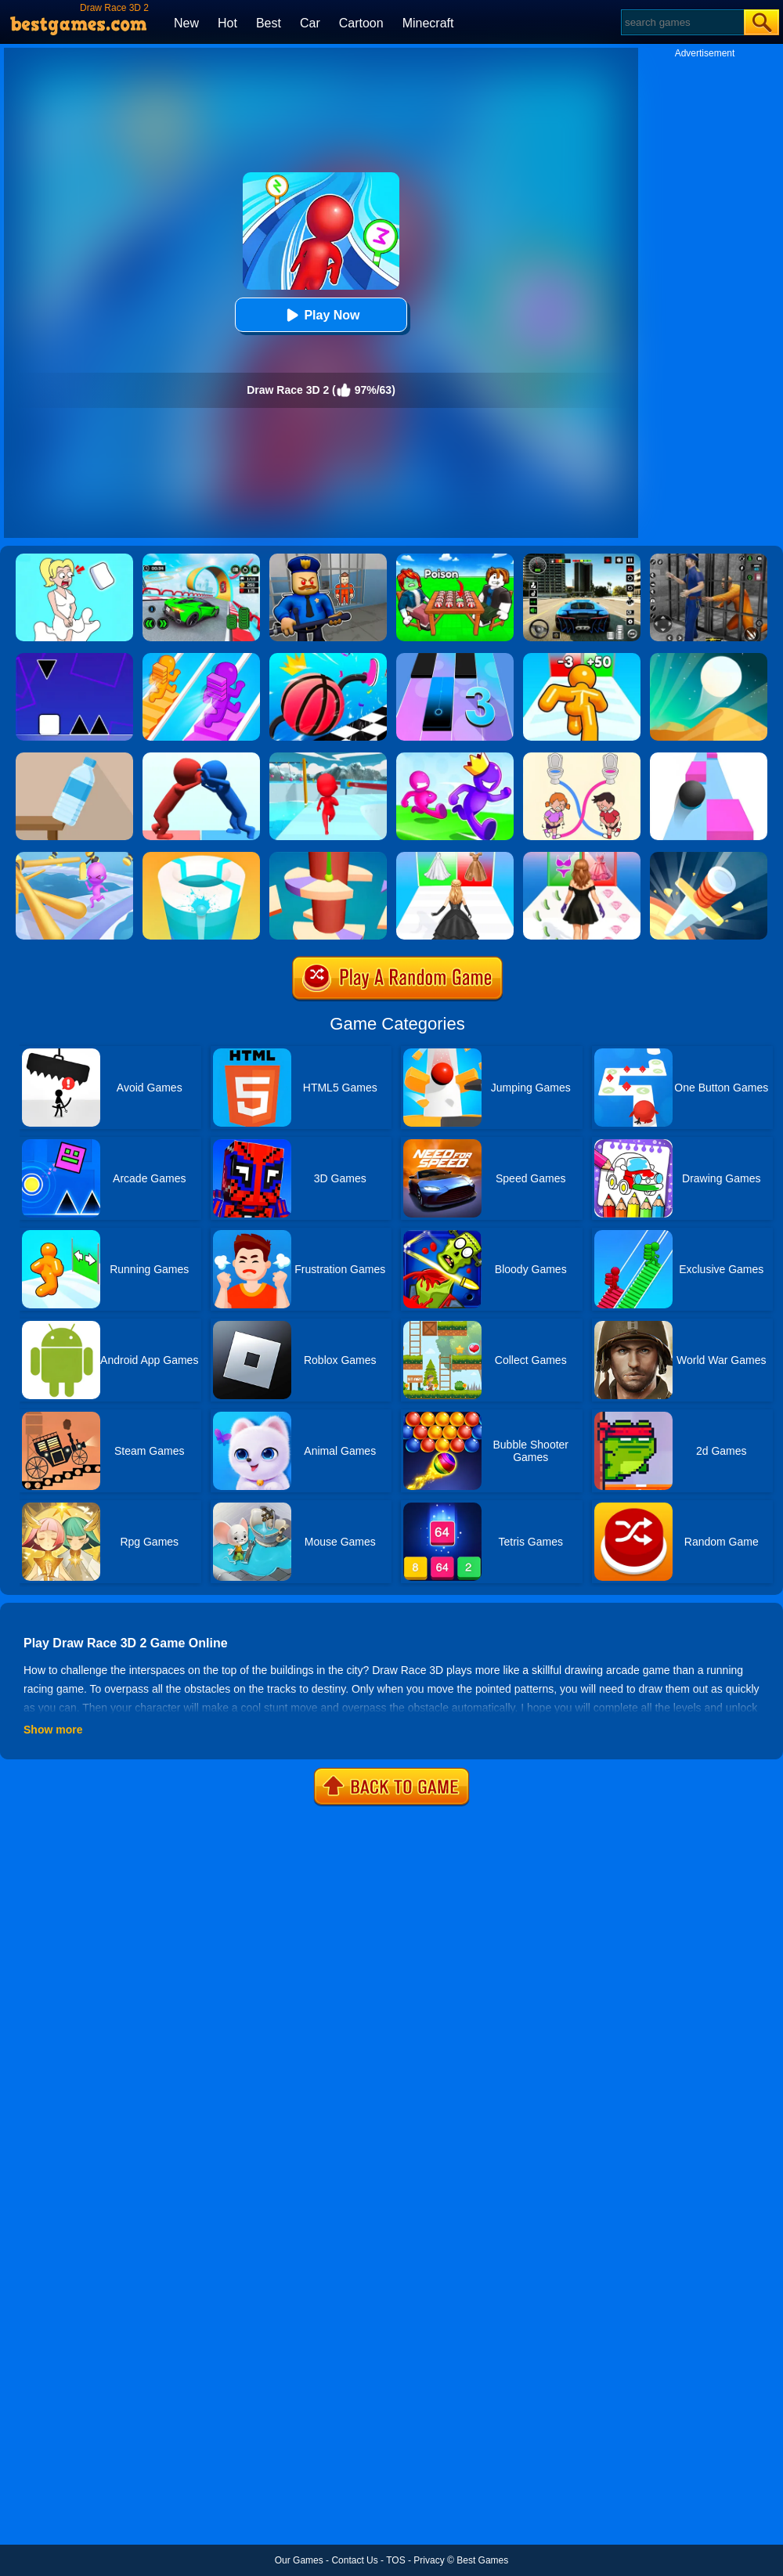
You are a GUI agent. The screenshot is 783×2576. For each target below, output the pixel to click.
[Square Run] (74, 658)
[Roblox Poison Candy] (455, 559)
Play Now (320, 315)
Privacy (428, 2560)
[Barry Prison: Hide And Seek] (328, 559)
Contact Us (354, 2560)
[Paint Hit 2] (201, 857)
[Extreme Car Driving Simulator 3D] (581, 559)
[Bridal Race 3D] (455, 857)
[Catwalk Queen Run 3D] (581, 857)
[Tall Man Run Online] (581, 658)
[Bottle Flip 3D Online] (74, 757)
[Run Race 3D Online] (455, 757)
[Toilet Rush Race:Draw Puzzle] (581, 757)
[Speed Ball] (708, 757)
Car (310, 23)
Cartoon (361, 23)
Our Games (299, 2560)
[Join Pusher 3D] (201, 757)
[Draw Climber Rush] (328, 658)
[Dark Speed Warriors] (201, 559)
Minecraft (428, 23)
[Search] (681, 22)
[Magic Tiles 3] (455, 658)
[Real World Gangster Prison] (708, 559)
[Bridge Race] (201, 658)
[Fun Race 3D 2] (74, 857)
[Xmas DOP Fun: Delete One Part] (74, 559)
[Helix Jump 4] (328, 857)
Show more (52, 1729)
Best (268, 23)
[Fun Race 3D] (328, 757)
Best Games (482, 2560)
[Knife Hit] (708, 857)
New (186, 23)
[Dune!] (708, 658)
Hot (227, 23)
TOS (395, 2560)
